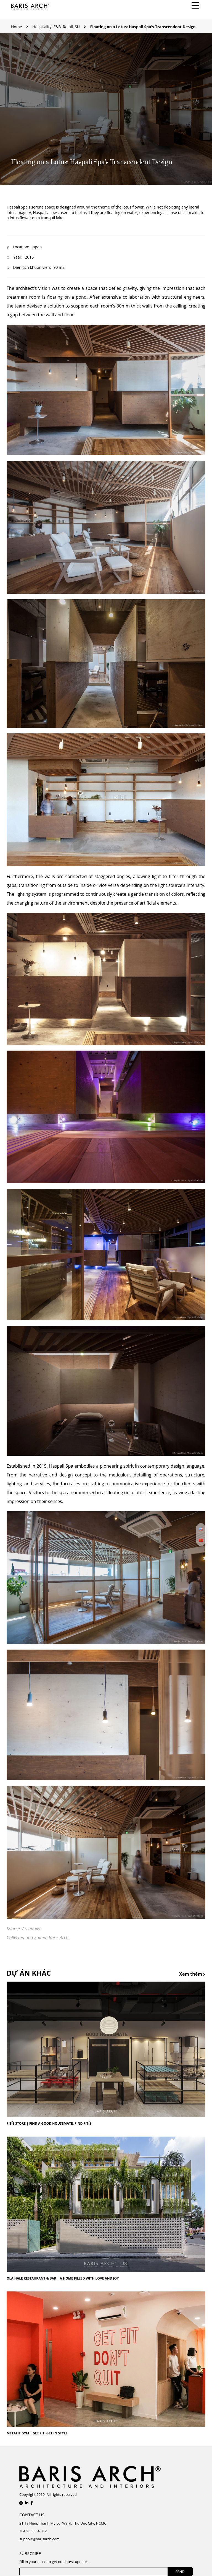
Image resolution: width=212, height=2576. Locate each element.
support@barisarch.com (39, 2538)
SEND (180, 2571)
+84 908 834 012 (33, 2530)
